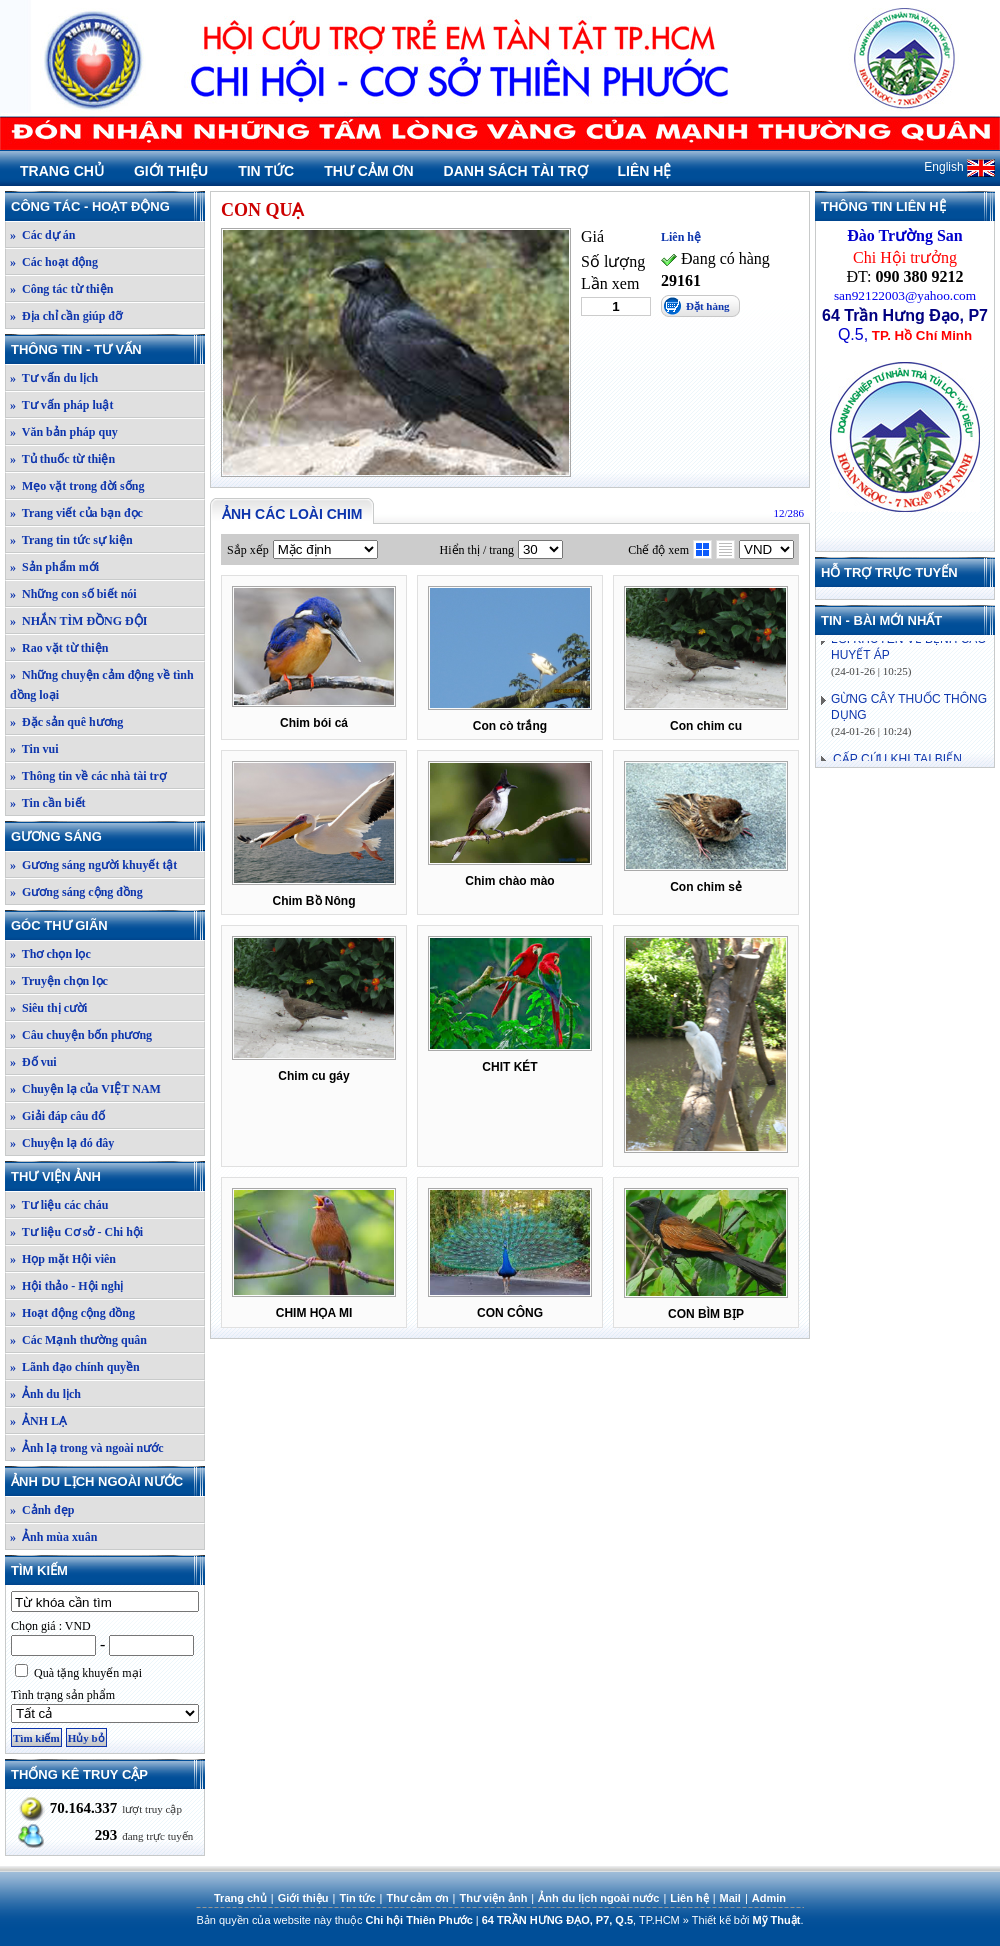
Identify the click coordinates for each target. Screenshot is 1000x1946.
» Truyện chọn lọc (59, 981)
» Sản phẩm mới (54, 567)
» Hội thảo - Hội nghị (66, 1286)
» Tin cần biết (48, 803)
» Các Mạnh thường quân (78, 1340)
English (959, 167)
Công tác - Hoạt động (107, 206)
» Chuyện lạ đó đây (62, 1143)
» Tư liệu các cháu (59, 1205)
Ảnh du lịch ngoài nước (107, 1481)
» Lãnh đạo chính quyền (75, 1367)
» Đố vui (33, 1062)
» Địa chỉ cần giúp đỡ (66, 316)
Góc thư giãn (107, 925)
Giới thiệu (171, 171)
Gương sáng (107, 836)
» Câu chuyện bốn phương (81, 1035)
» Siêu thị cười (48, 1008)
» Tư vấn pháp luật (62, 405)
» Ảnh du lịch (45, 1394)
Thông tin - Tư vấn (107, 349)
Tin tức (266, 171)
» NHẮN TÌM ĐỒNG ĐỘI (78, 621)
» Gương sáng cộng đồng (76, 892)
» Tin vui (34, 749)
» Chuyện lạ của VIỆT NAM (85, 1089)
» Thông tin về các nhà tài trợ (88, 776)
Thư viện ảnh (107, 1176)
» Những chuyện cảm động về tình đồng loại (102, 685)
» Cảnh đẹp (42, 1510)
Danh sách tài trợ (516, 171)
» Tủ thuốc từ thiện (62, 459)
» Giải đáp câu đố (57, 1116)
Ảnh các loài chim (292, 514)
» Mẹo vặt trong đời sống (77, 486)
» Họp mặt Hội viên (63, 1259)
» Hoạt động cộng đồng (72, 1313)
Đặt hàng (708, 306)
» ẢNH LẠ (38, 1421)
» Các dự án (42, 235)
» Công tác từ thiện (61, 289)
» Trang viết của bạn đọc (76, 513)
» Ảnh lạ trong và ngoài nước (86, 1448)
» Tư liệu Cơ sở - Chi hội (76, 1232)
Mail (730, 1898)
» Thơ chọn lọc (50, 954)
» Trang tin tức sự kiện (71, 540)
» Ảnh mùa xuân (53, 1537)
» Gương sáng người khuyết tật (93, 865)
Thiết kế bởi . (748, 1920)
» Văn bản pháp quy (64, 432)
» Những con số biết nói (73, 594)
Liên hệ (645, 171)
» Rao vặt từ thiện (59, 648)
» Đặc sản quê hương (66, 722)
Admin (769, 1898)
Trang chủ (62, 171)
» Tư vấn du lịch (54, 378)
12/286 (788, 513)
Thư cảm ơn (368, 171)
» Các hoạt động (54, 262)
